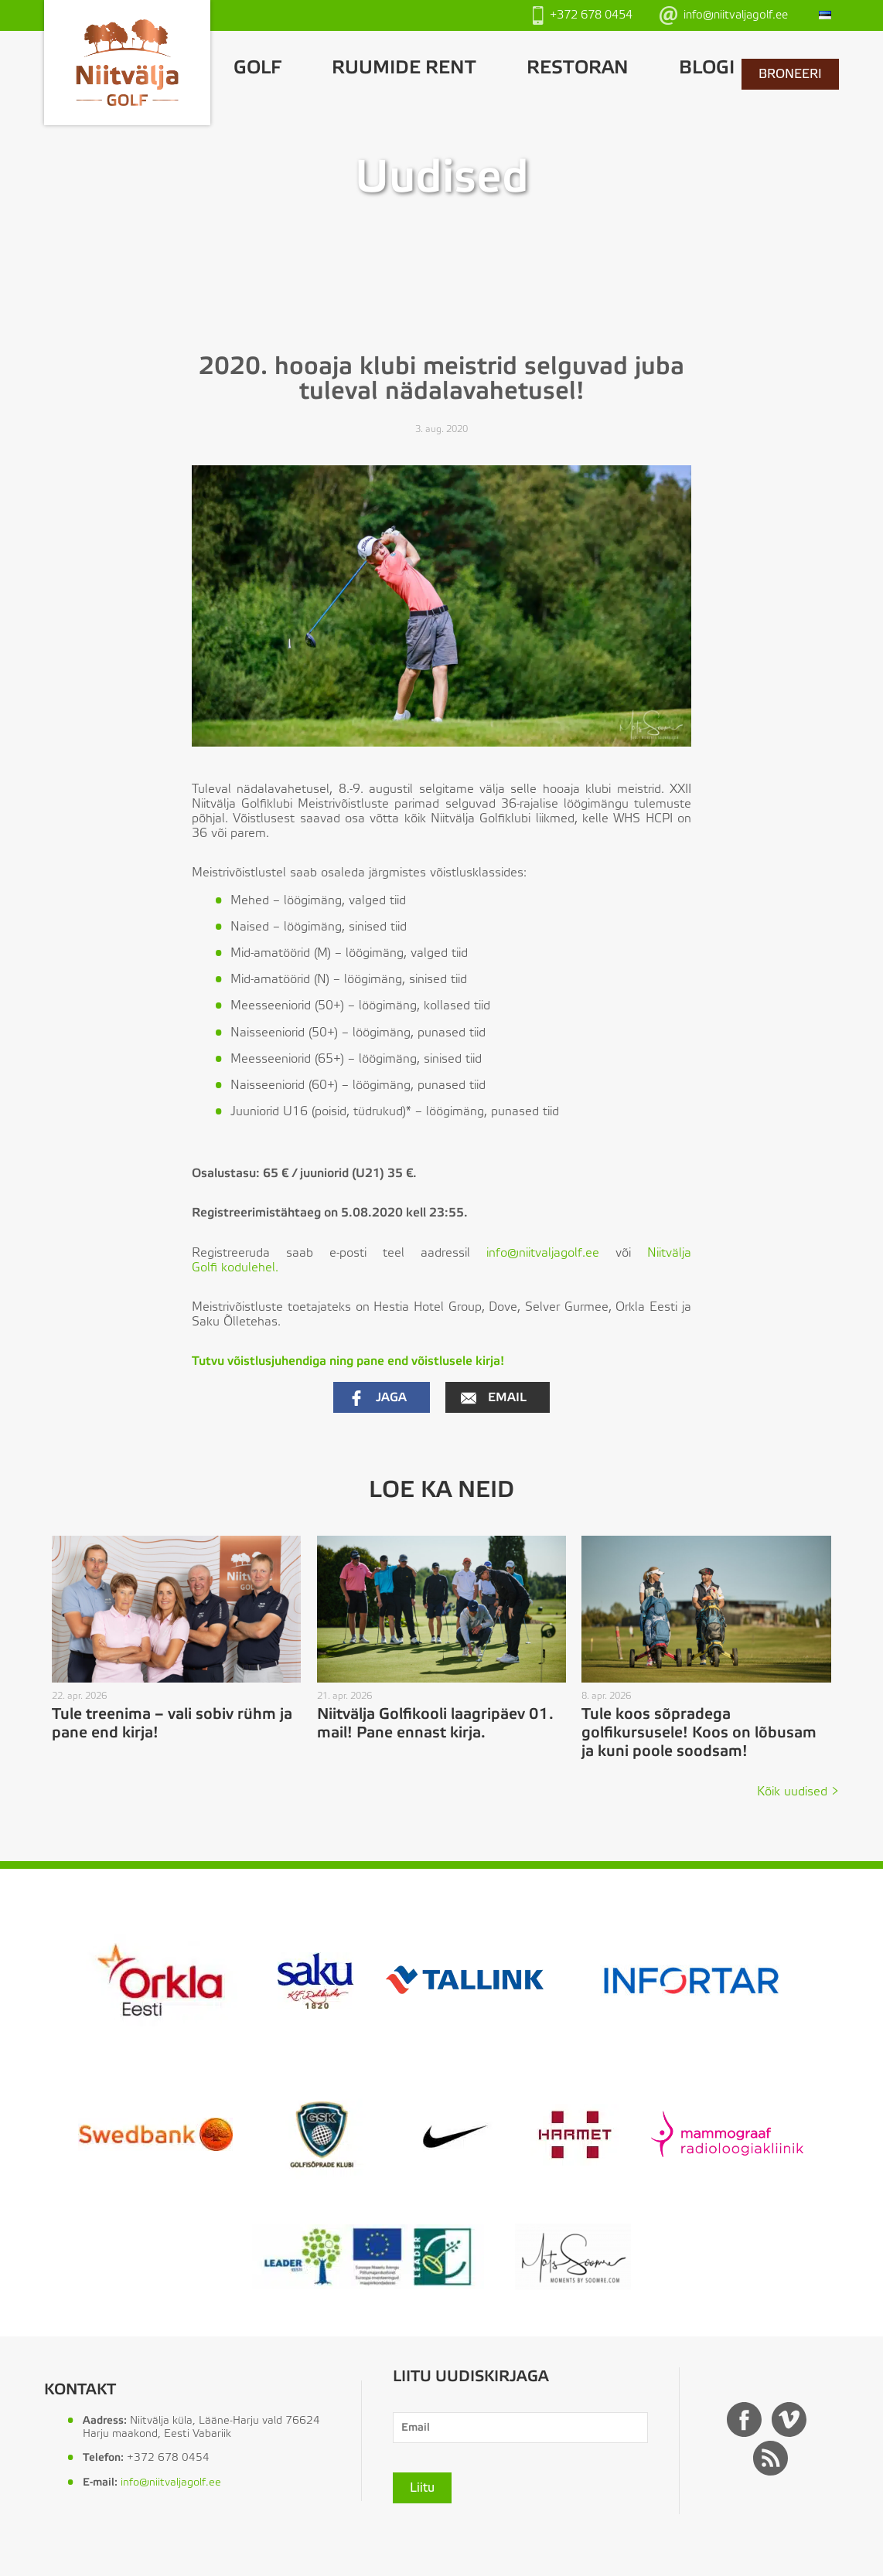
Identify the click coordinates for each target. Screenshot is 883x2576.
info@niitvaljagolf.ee (724, 15)
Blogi (707, 68)
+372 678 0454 (582, 15)
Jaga (378, 1398)
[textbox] (453, 1012)
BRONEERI (790, 74)
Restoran (578, 68)
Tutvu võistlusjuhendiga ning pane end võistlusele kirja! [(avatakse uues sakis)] (348, 1361)
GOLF (257, 68)
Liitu (422, 2488)
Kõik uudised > (798, 1791)
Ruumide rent (404, 68)
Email (494, 1398)
